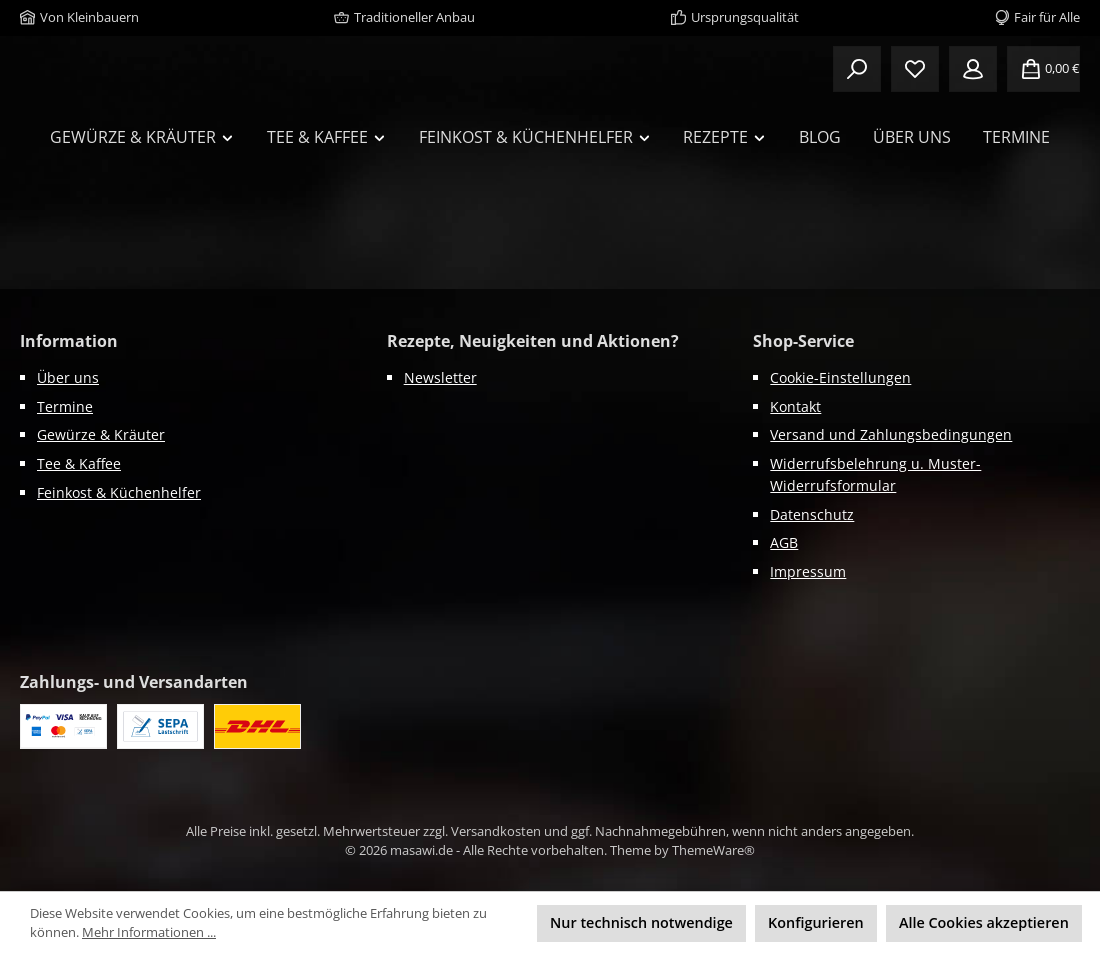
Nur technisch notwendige (641, 922)
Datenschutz (812, 514)
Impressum (808, 571)
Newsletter (440, 377)
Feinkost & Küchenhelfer (119, 492)
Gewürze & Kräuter (101, 435)
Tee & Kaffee (79, 463)
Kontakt (795, 406)
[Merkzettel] (915, 70)
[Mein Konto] (973, 70)
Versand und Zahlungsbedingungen (891, 435)
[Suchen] (857, 70)
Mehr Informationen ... (149, 932)
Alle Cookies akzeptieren (984, 922)
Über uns (68, 377)
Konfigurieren (816, 922)
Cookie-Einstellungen (840, 377)
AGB (784, 543)
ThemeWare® (713, 850)
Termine (65, 406)
